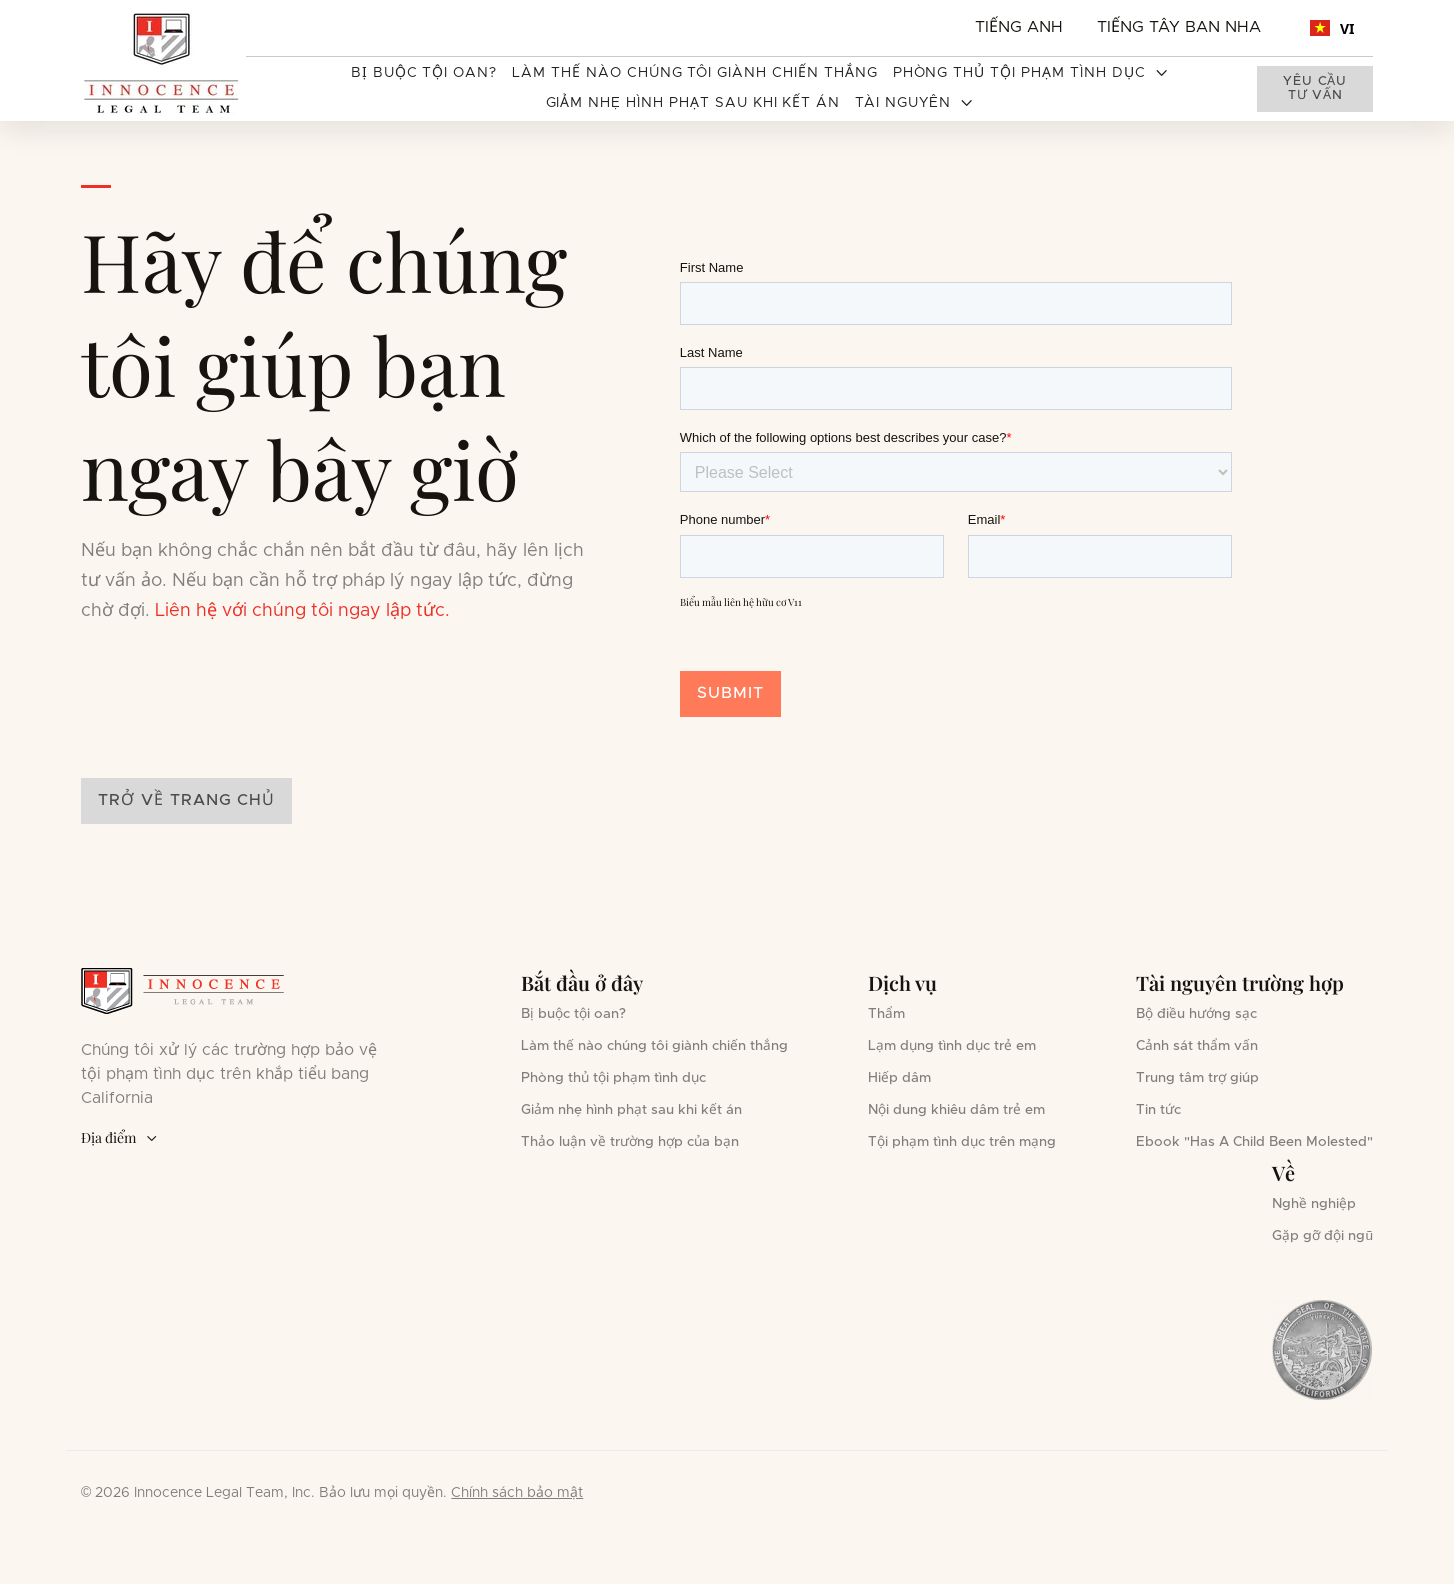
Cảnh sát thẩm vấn (1197, 1046)
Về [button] (1283, 1172)
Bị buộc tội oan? (424, 73)
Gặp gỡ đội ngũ (1322, 1236)
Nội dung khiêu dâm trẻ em (956, 1110)
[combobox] (1332, 28)
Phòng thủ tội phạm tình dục (613, 1078)
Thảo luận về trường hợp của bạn (630, 1142)
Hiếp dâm (899, 1078)
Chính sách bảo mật (517, 1493)
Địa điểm (119, 1138)
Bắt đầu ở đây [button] (582, 982)
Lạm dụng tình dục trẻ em (952, 1046)
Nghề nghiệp (1314, 1204)
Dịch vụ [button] (902, 982)
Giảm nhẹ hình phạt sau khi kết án (693, 103)
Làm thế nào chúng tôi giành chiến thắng (694, 73)
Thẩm (886, 1014)
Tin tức (1158, 1110)
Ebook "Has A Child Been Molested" (1254, 1142)
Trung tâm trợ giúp (1197, 1078)
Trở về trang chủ (186, 800)
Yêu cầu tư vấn (1314, 88)
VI (1332, 28)
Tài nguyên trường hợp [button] (1240, 982)
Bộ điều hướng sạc (1196, 1014)
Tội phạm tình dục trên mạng (962, 1142)
